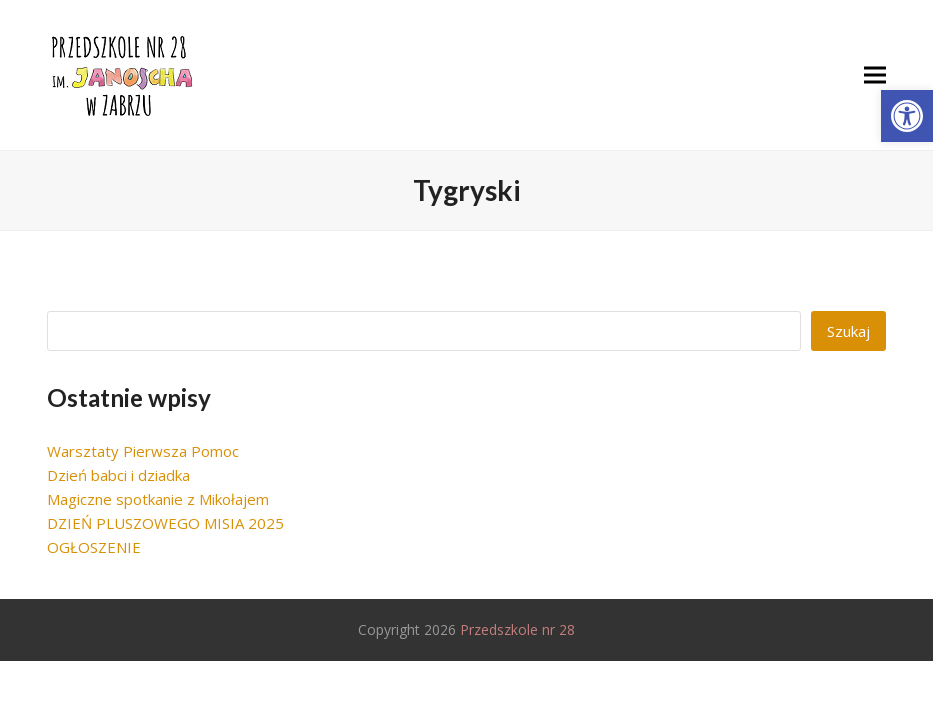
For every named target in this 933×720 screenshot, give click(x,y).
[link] (907, 116)
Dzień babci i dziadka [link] (118, 475)
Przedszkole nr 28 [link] (517, 629)
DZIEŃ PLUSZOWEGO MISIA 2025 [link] (165, 523)
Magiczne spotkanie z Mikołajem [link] (158, 499)
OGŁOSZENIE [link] (94, 547)
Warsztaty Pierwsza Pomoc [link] (143, 451)
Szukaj (848, 331)
